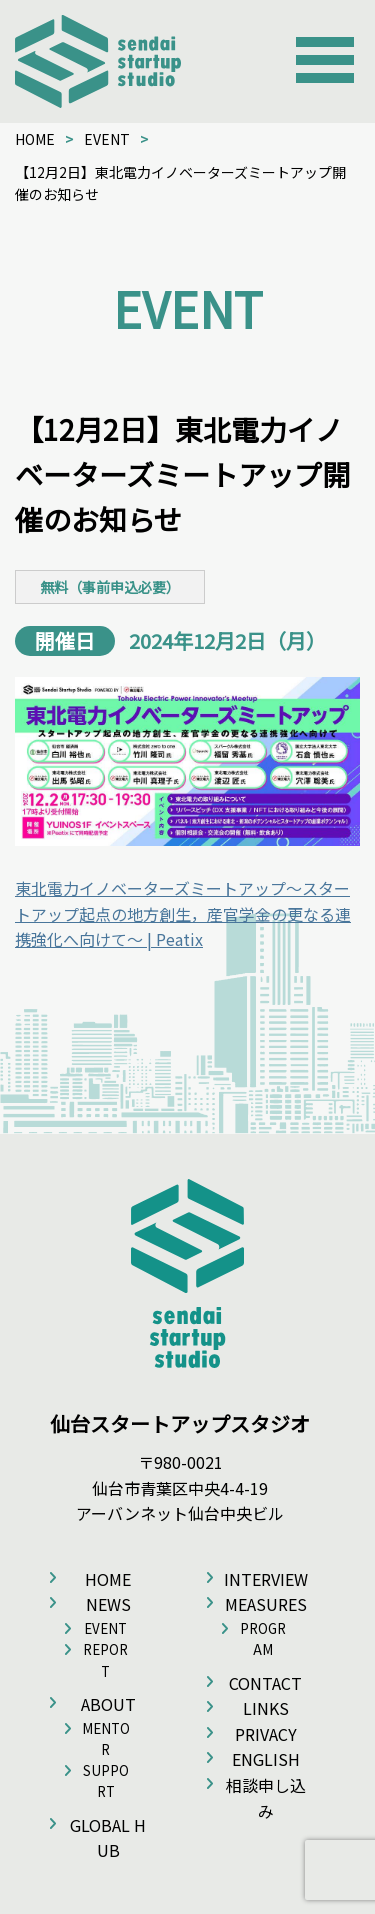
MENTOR (106, 1739)
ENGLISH (266, 1759)
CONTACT (265, 1683)
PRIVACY (266, 1734)
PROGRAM (263, 1639)
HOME (35, 139)
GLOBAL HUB (108, 1838)
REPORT (105, 1660)
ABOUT (108, 1704)
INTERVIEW (266, 1579)
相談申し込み (266, 1798)
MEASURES (266, 1604)
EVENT (107, 139)
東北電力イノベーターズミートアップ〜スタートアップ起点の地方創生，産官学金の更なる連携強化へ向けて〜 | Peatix (183, 913)
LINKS (266, 1708)
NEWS (108, 1604)
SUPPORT (106, 1781)
